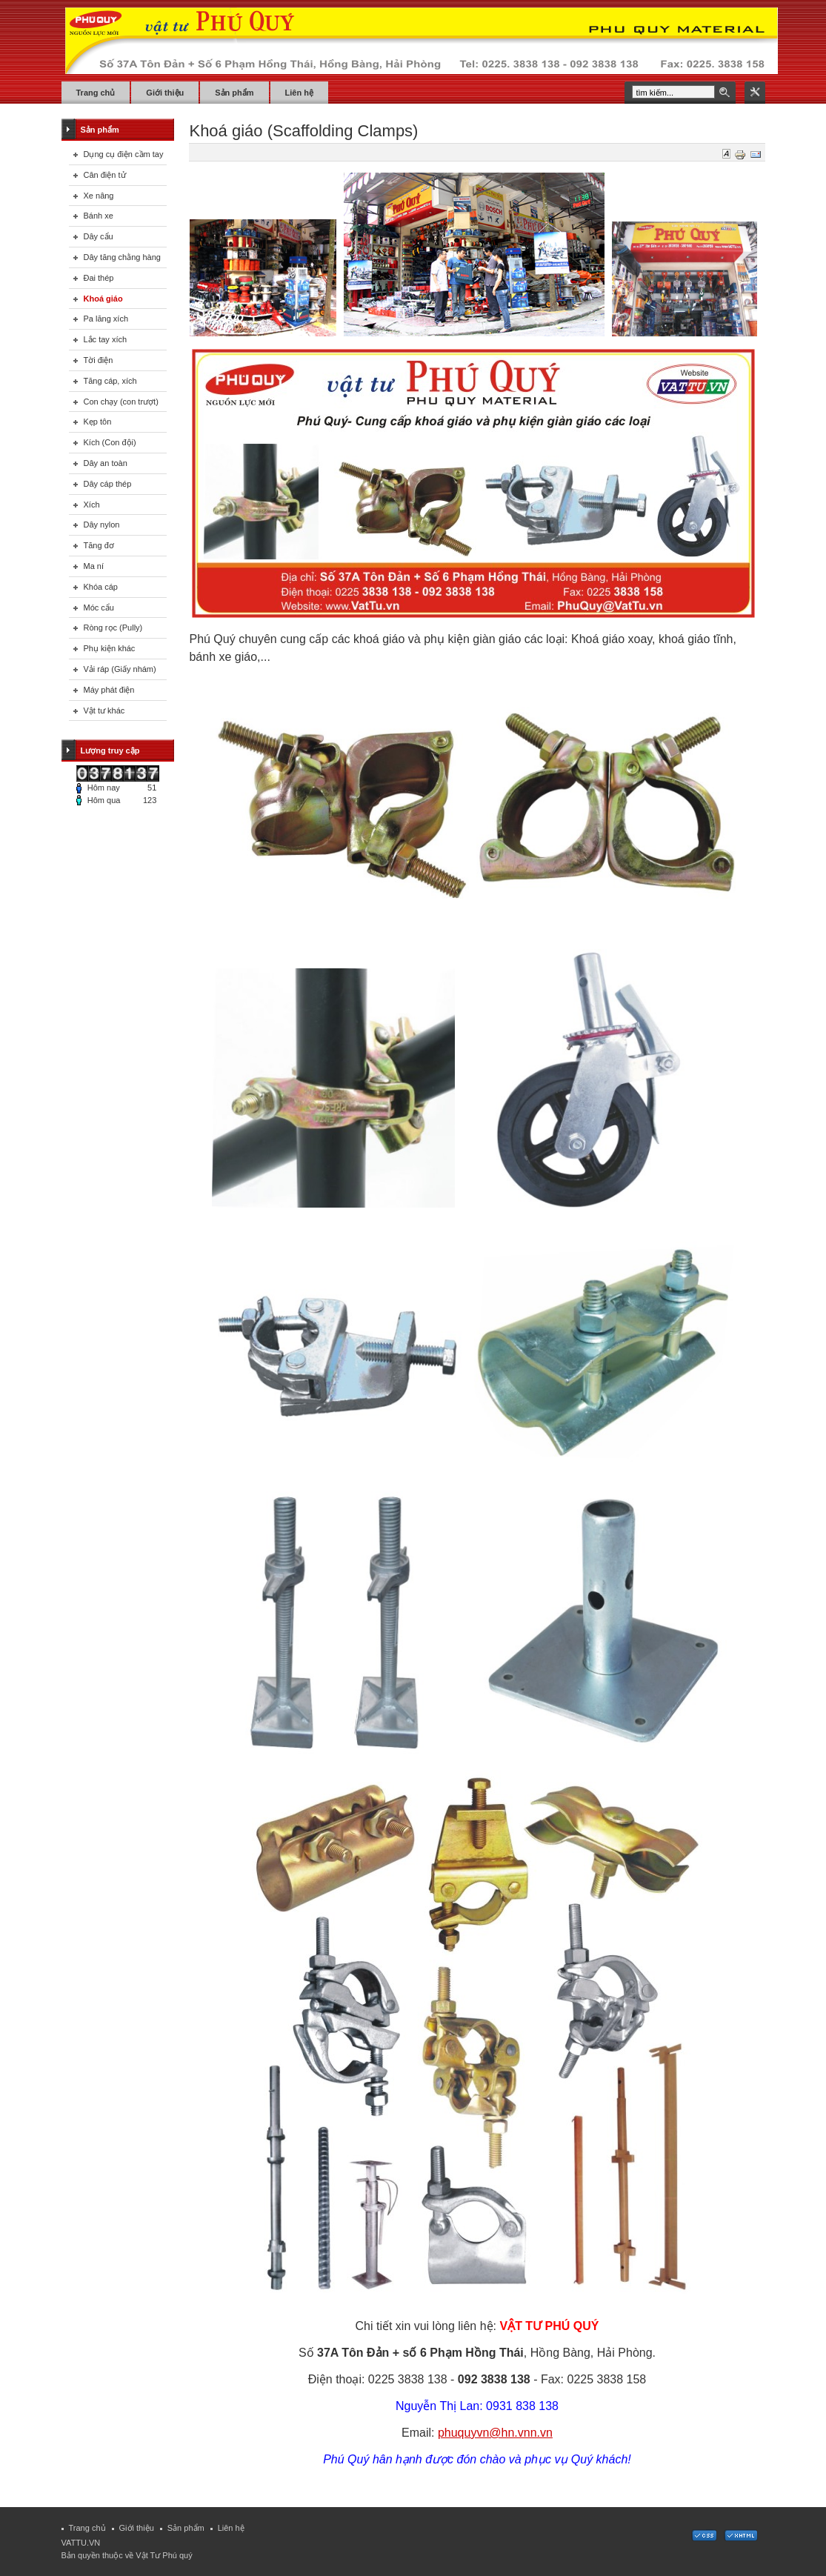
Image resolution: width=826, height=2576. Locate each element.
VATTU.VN (81, 2542)
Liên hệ (231, 2527)
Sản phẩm (185, 2527)
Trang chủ (87, 2527)
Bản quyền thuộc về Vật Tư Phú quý (127, 2555)
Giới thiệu (136, 2527)
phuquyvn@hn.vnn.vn (495, 2432)
